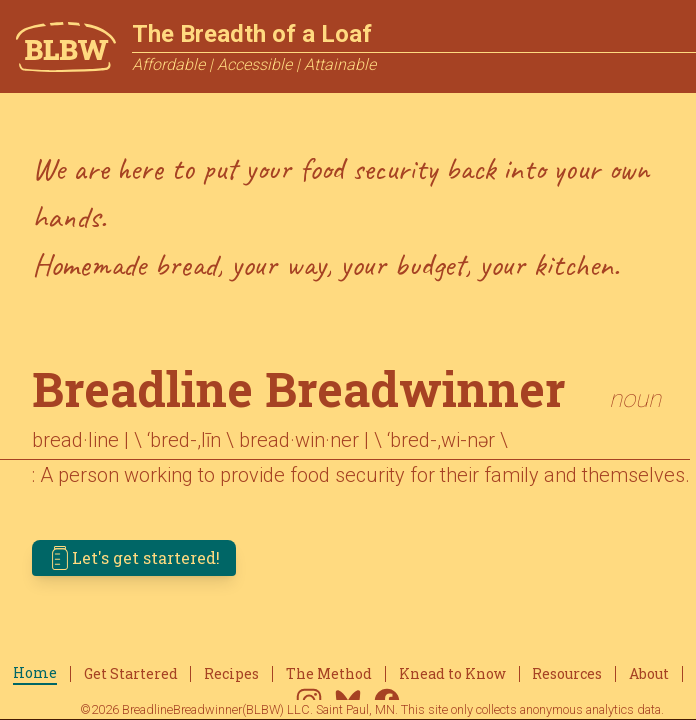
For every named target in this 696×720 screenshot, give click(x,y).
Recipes (231, 673)
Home (35, 672)
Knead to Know (452, 673)
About (649, 673)
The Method (329, 673)
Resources (567, 673)
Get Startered (131, 673)
